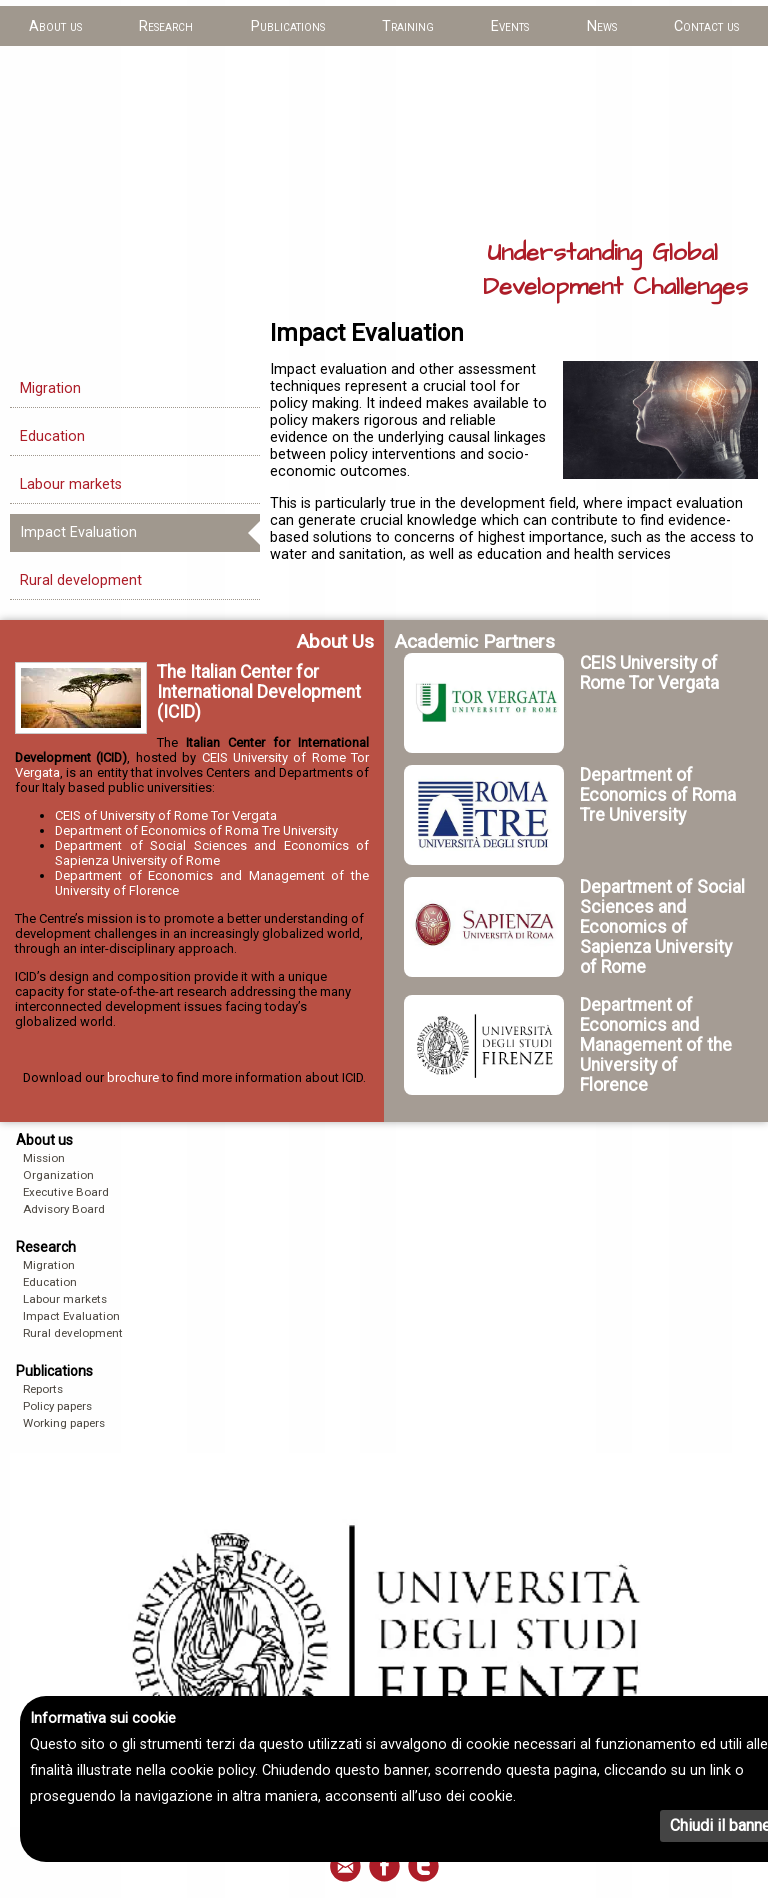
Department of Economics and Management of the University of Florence (656, 1045)
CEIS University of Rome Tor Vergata (649, 673)
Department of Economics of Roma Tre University (196, 830)
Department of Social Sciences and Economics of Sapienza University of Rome (212, 853)
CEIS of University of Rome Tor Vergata (166, 815)
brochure (133, 1077)
